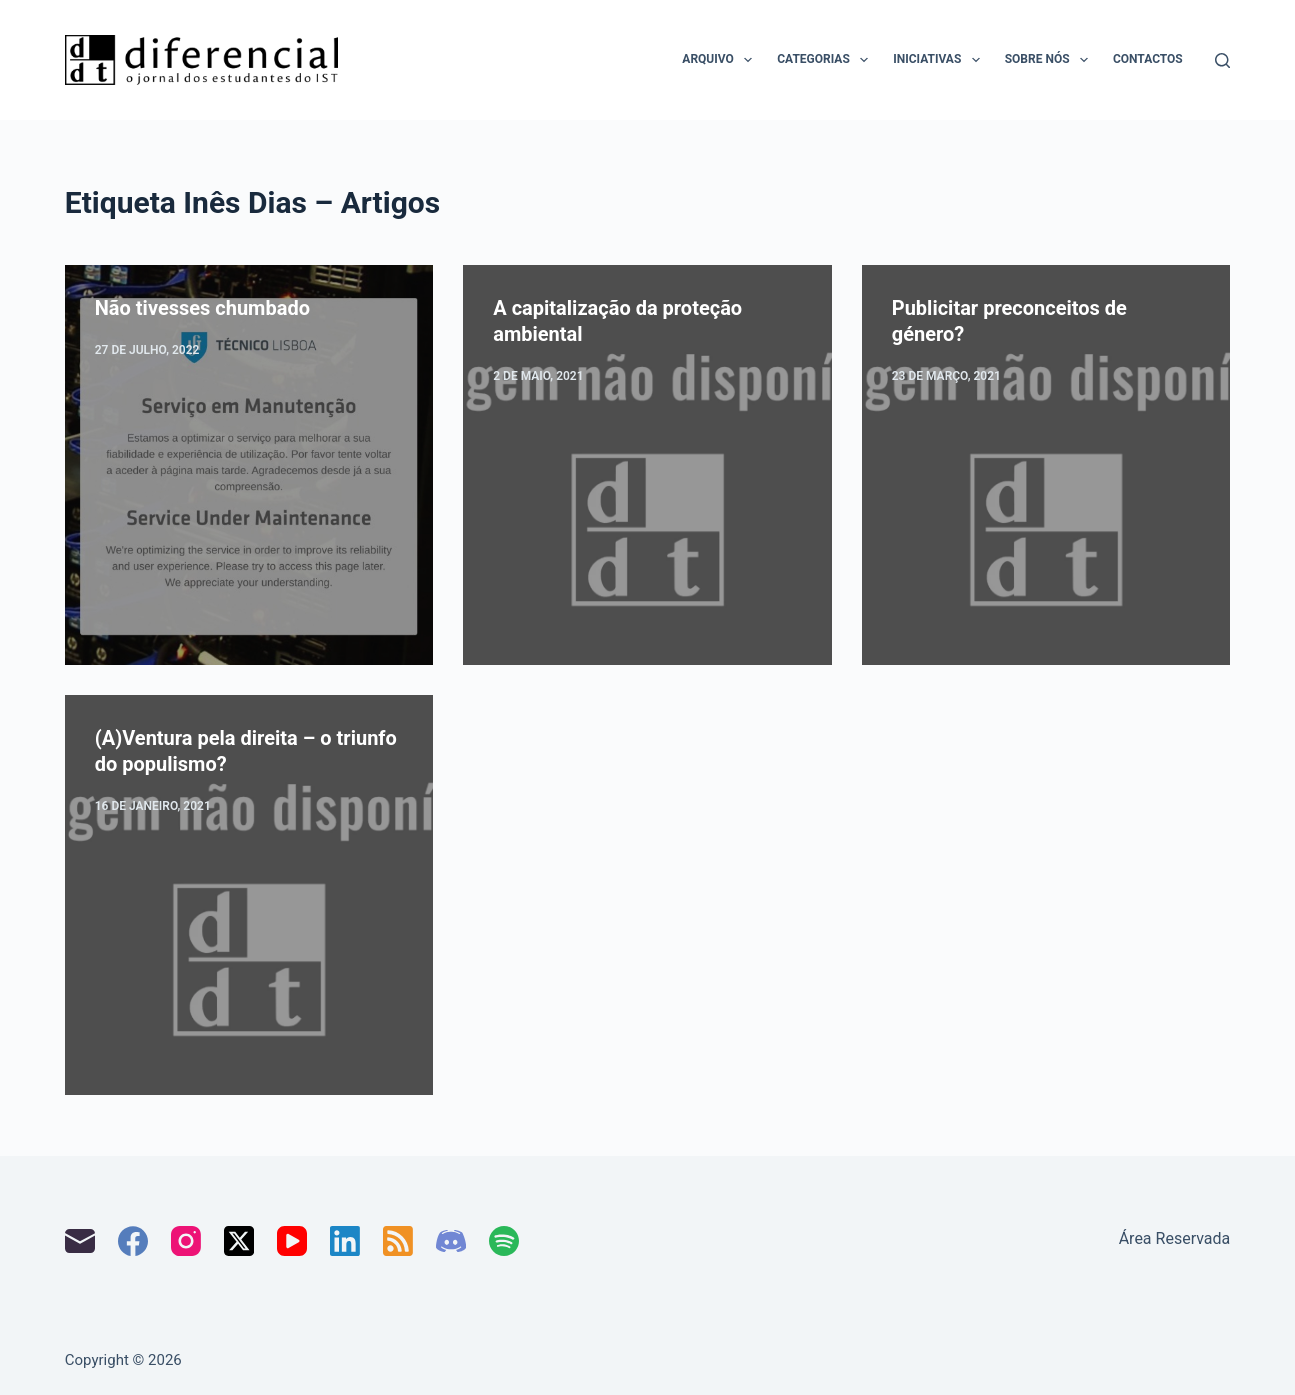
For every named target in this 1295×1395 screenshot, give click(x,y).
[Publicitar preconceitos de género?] (1046, 465)
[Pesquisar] (1222, 60)
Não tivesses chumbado (202, 308)
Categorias (826, 60)
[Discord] (451, 1241)
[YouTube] (292, 1241)
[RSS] (398, 1241)
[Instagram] (186, 1241)
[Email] (80, 1241)
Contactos (1148, 59)
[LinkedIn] (345, 1241)
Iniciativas (940, 60)
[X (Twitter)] (239, 1241)
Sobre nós (1050, 60)
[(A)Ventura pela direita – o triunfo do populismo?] (249, 895)
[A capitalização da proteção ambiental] (647, 465)
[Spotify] (504, 1241)
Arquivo (721, 60)
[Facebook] (133, 1241)
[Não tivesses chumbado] (249, 465)
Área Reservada (1175, 1238)
